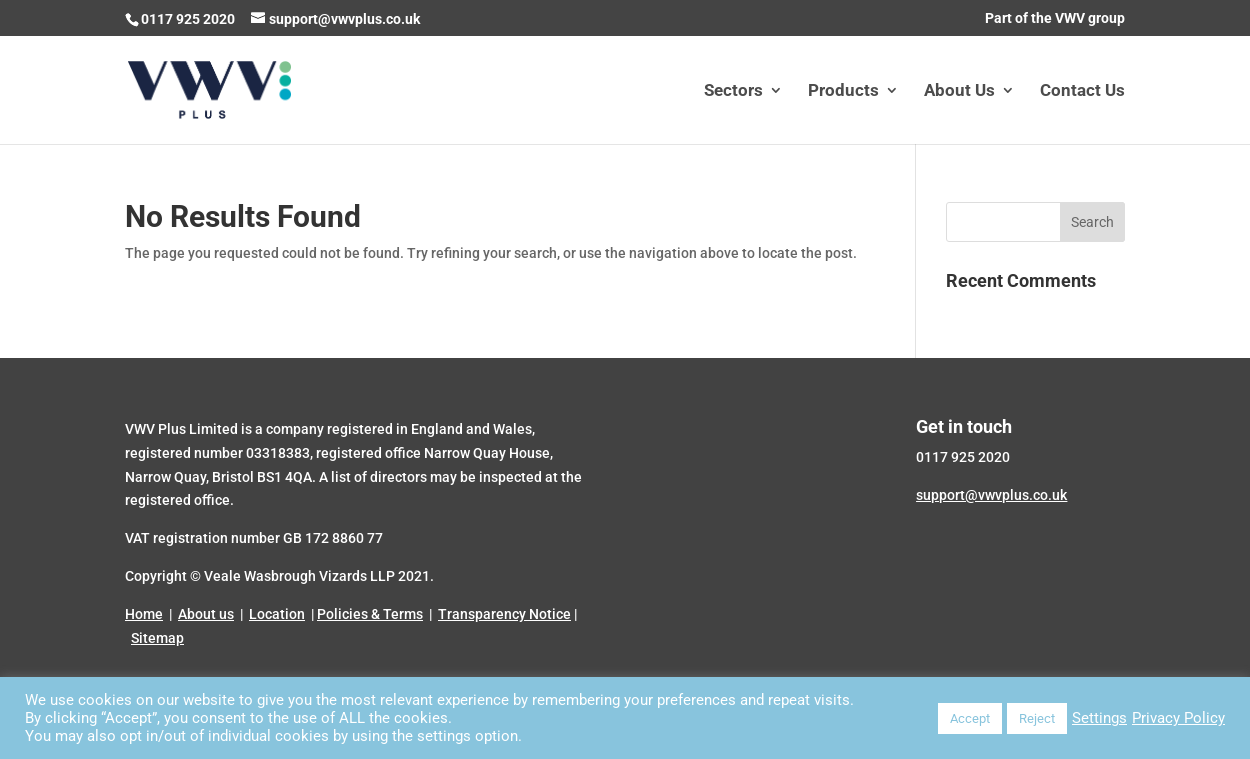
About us (206, 614)
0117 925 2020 (188, 19)
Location (277, 614)
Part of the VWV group (1055, 18)
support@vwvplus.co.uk (991, 495)
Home (144, 614)
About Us (959, 91)
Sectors (733, 91)
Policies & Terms (370, 614)
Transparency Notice (504, 614)
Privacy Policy (1178, 718)
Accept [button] (970, 718)
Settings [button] (1099, 718)
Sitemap (157, 638)
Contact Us (1082, 91)
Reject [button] (1037, 718)
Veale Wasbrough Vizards (285, 576)
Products (843, 91)
